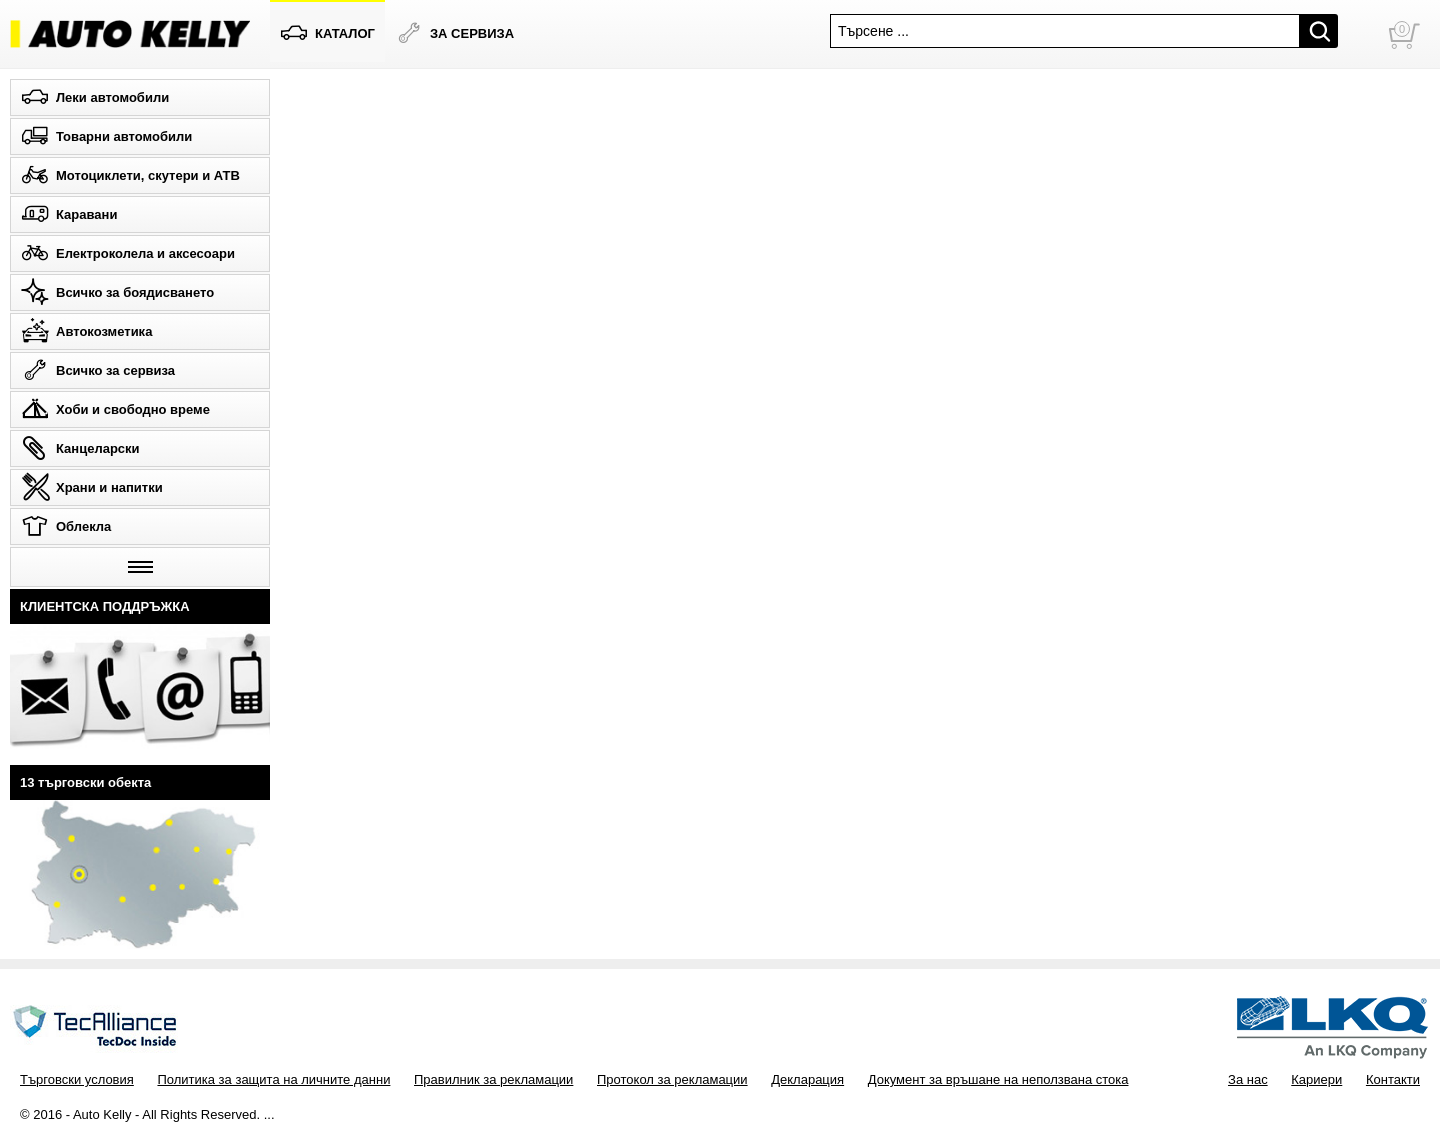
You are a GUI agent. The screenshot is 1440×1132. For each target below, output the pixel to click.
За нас (1248, 1079)
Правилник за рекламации (493, 1079)
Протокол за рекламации (672, 1079)
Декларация (807, 1079)
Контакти (1393, 1079)
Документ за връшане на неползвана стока (998, 1079)
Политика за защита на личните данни (273, 1079)
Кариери (1316, 1079)
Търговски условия (77, 1079)
